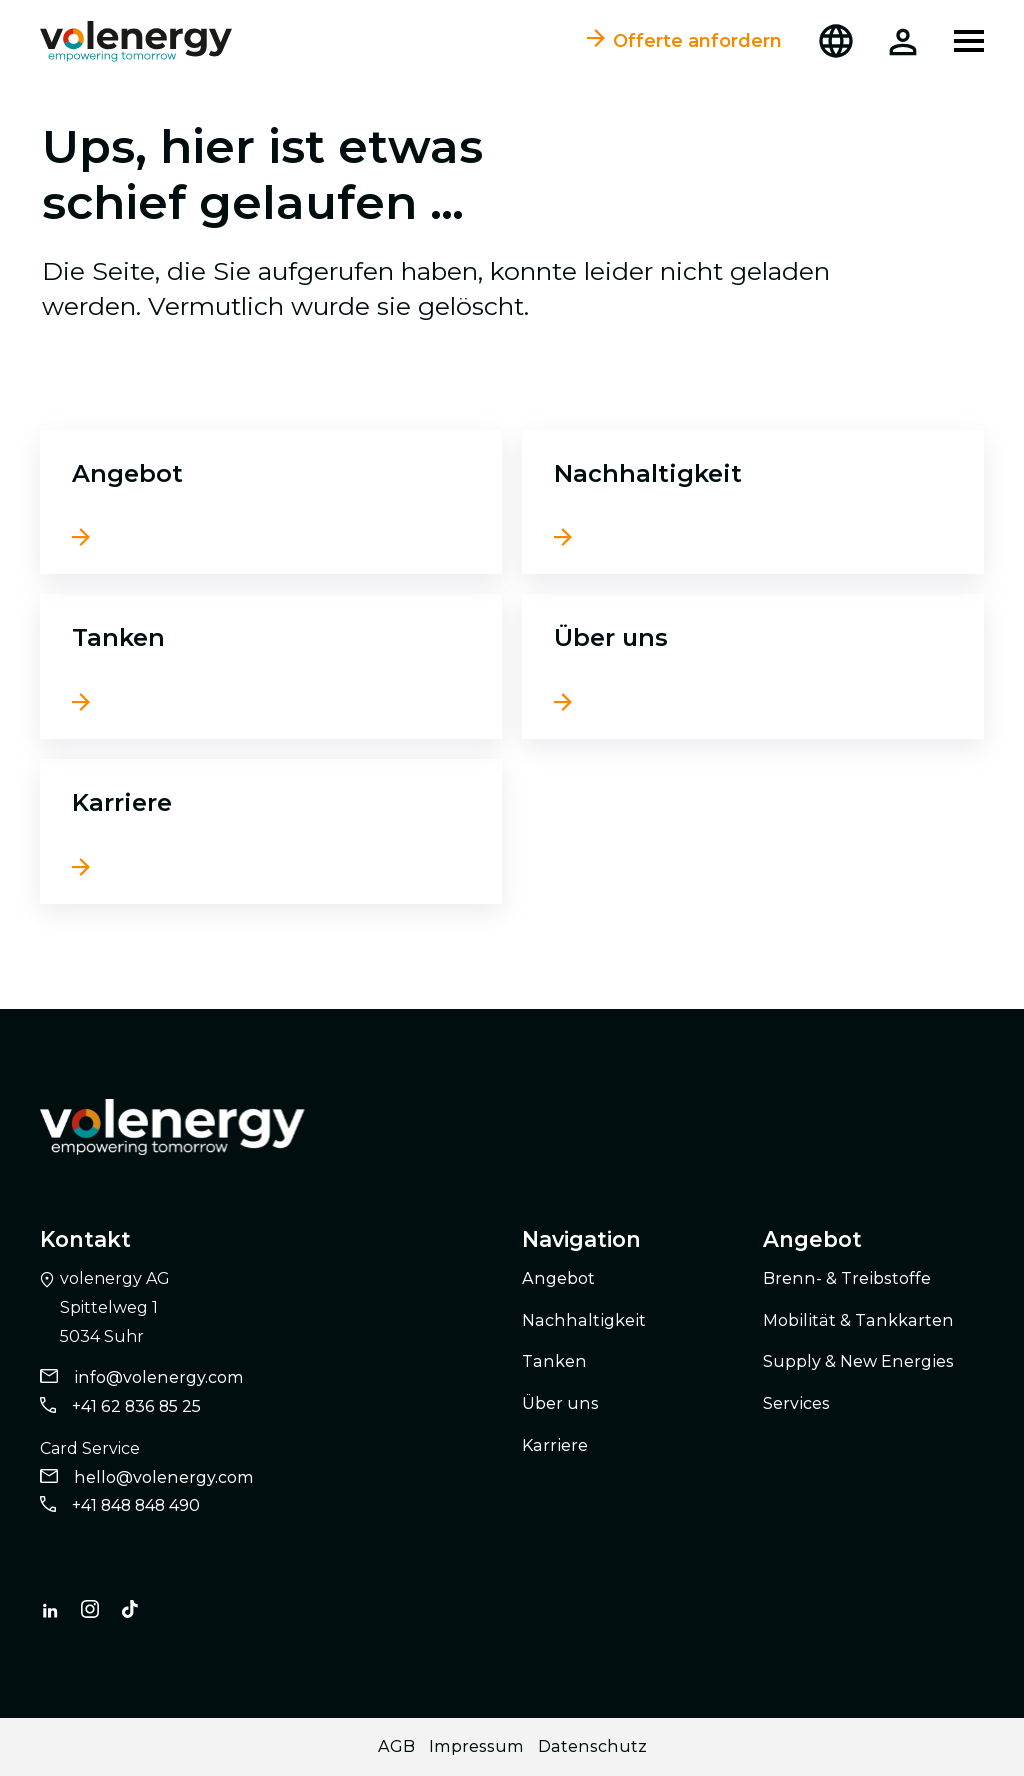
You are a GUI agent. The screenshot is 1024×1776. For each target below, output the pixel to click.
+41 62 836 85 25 (136, 1405)
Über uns (611, 637)
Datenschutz (592, 1745)
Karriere (122, 802)
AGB (396, 1745)
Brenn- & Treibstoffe (847, 1277)
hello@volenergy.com (164, 1476)
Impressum (476, 1745)
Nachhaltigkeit (648, 473)
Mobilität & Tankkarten (858, 1319)
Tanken (118, 637)
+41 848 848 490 (136, 1505)
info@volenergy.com (159, 1377)
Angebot (127, 473)
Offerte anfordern (684, 41)
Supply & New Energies (858, 1361)
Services (796, 1402)
